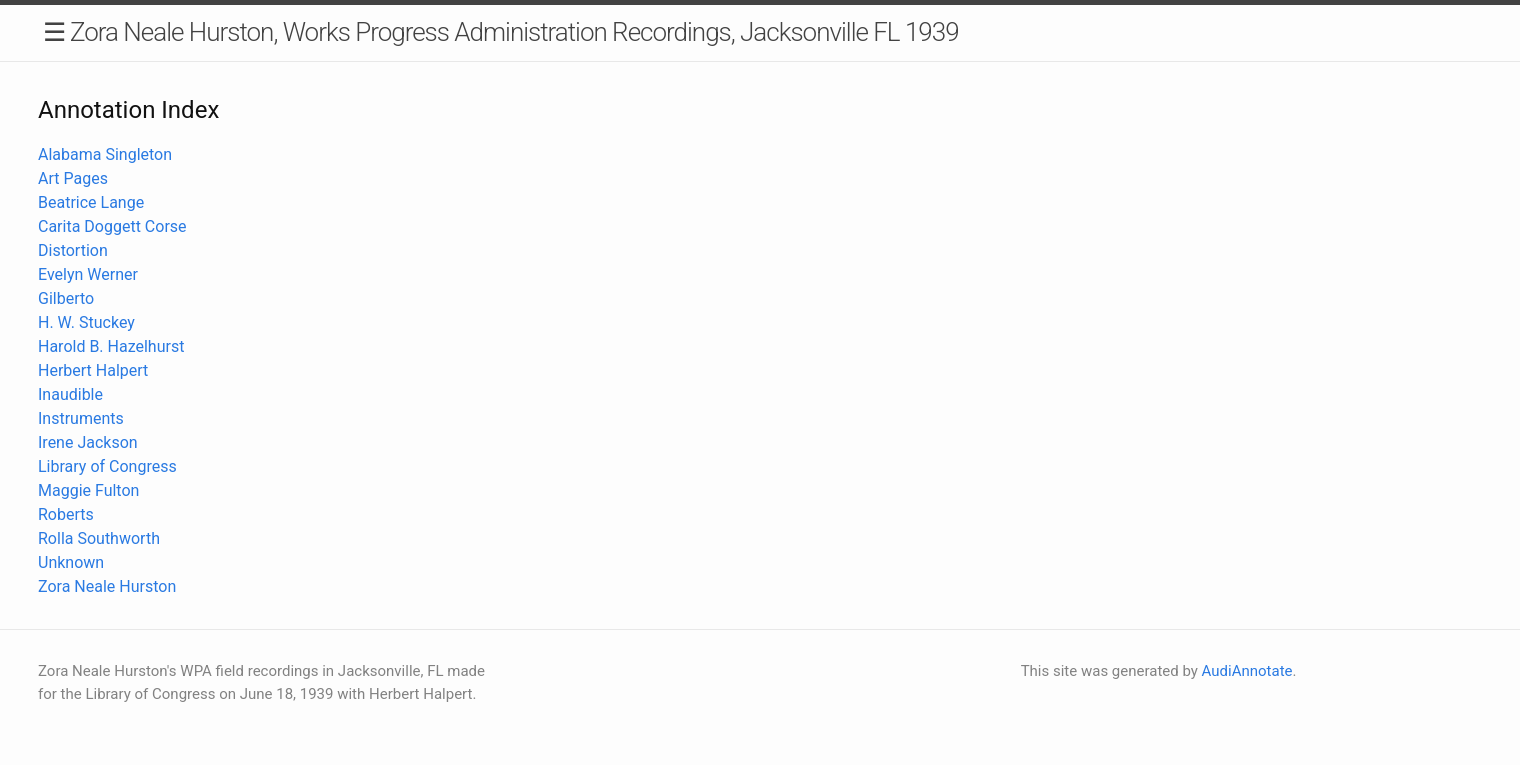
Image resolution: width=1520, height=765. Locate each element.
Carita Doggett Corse (112, 226)
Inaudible (70, 394)
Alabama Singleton (105, 154)
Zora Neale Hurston (107, 586)
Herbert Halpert (93, 370)
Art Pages (73, 178)
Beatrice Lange (91, 202)
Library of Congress (107, 466)
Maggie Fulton (88, 490)
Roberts (66, 514)
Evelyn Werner (88, 274)
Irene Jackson (88, 442)
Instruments (81, 418)
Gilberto (66, 298)
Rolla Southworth (99, 538)
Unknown (71, 562)
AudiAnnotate (1247, 671)
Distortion (73, 250)
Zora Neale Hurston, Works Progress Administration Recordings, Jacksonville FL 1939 (514, 32)
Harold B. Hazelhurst (111, 346)
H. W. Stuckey (86, 322)
